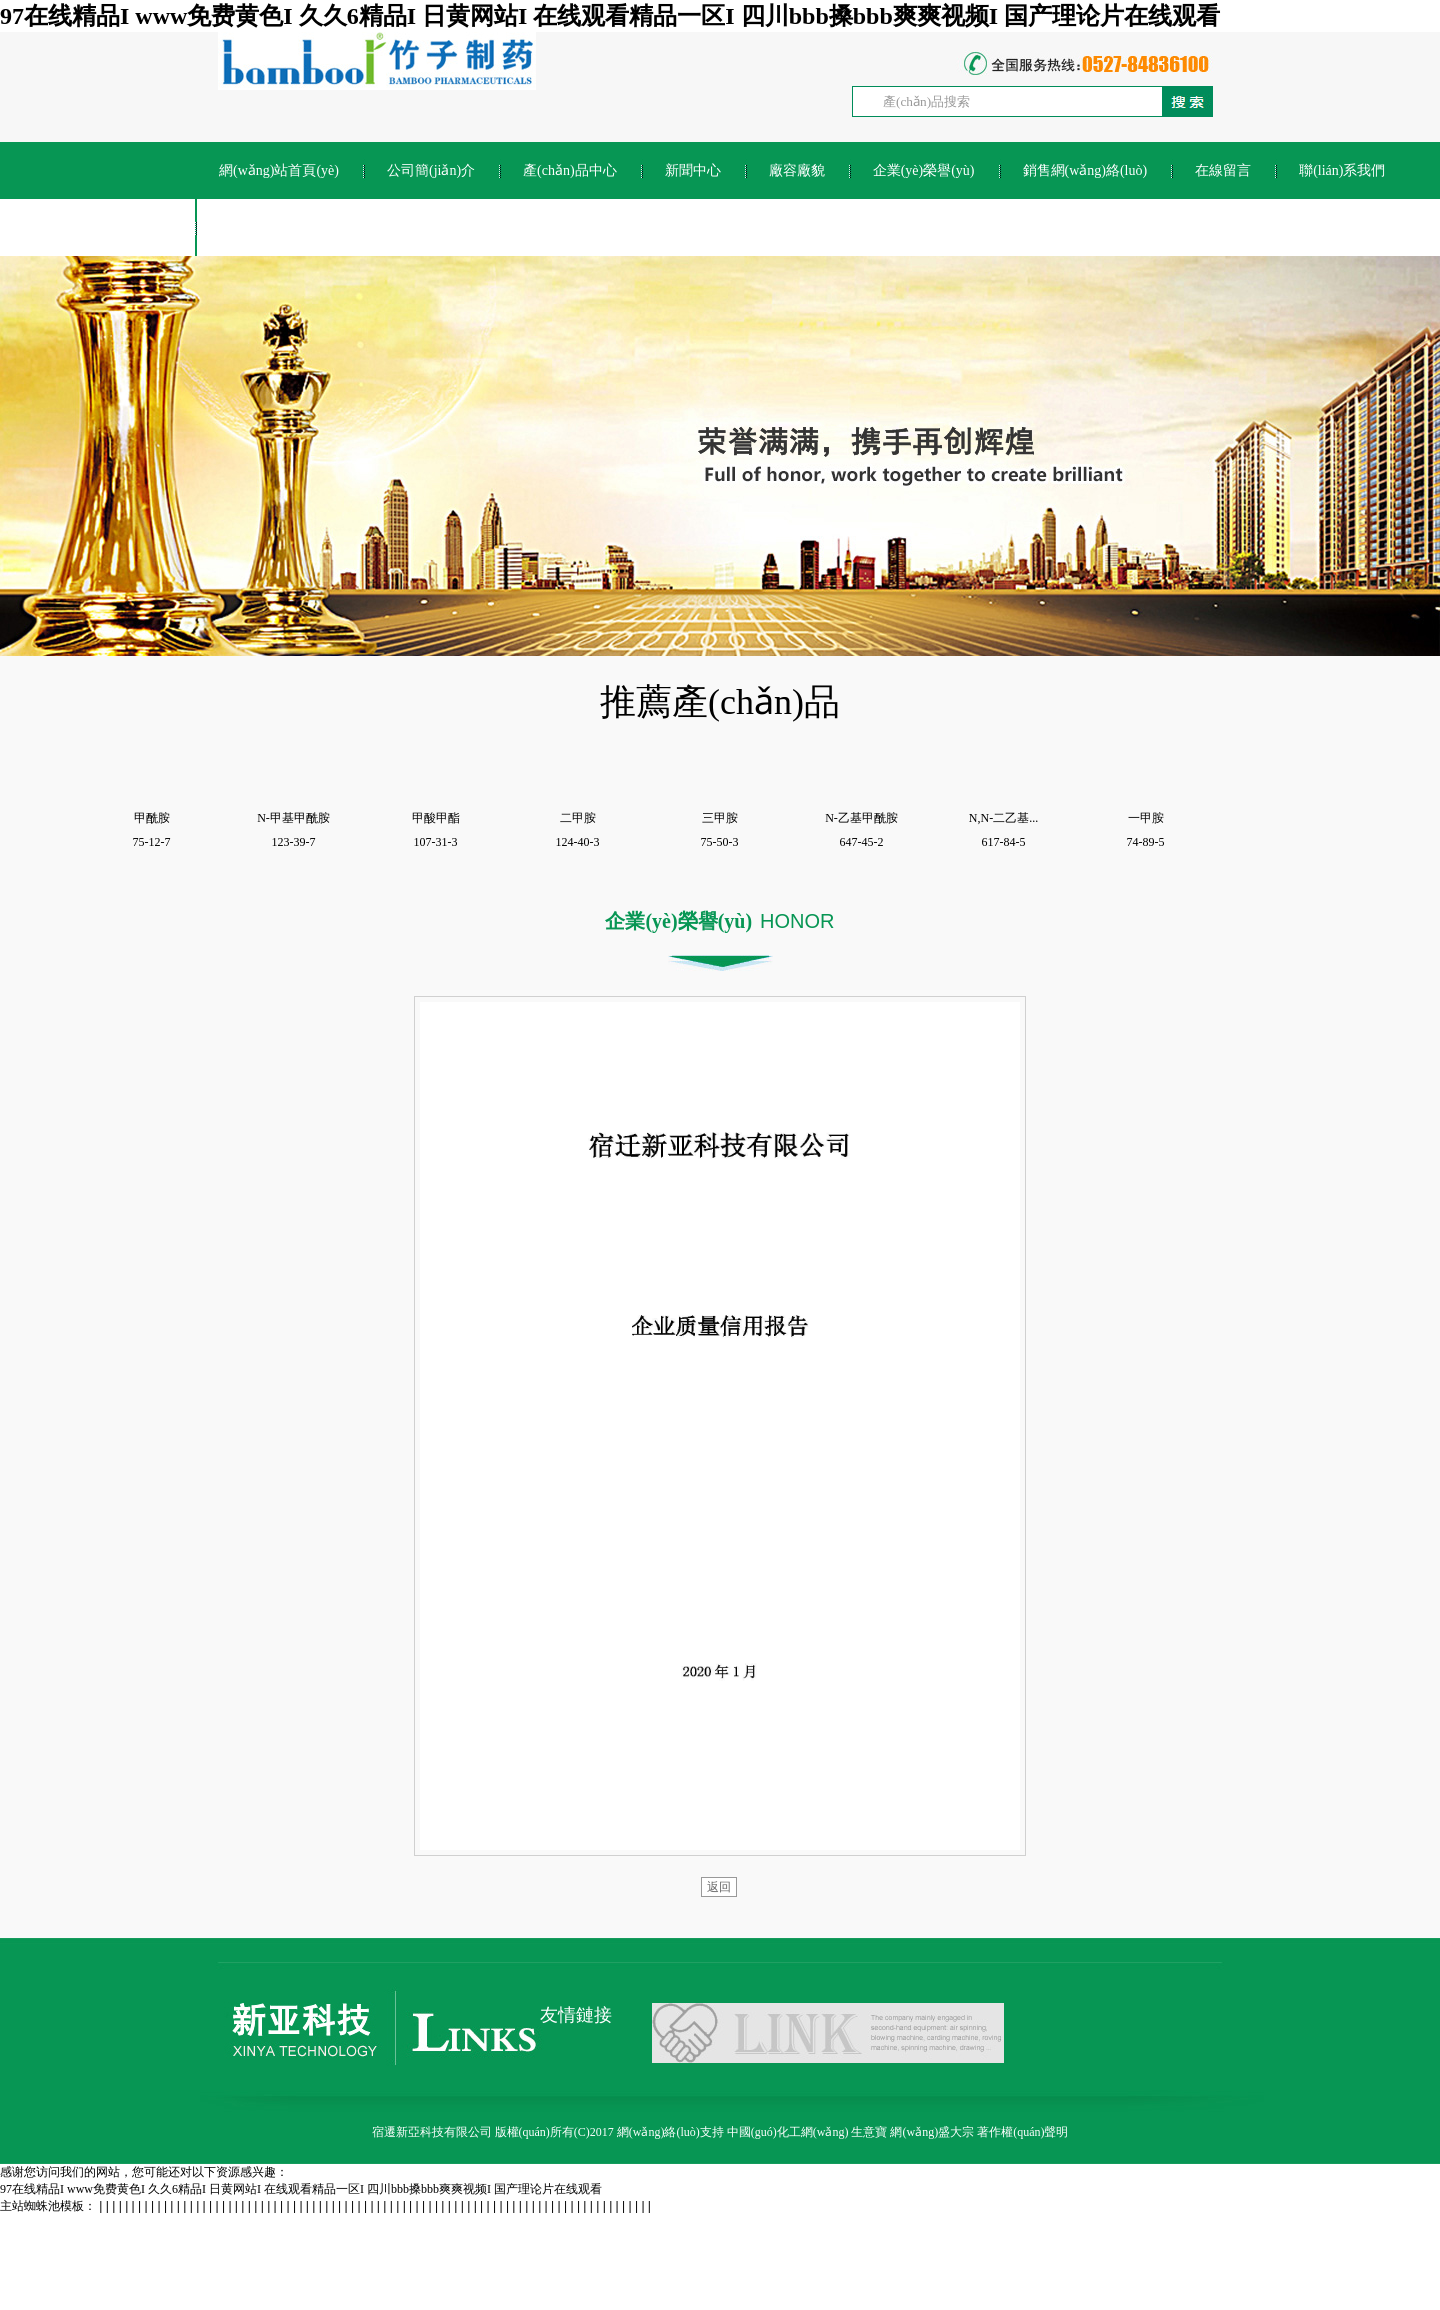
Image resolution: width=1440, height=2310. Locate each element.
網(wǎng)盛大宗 (932, 2132)
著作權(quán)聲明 (1022, 2132)
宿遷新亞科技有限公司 (432, 2132)
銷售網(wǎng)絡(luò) (1085, 170)
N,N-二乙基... (1003, 818)
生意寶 (869, 2132)
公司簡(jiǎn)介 (431, 170)
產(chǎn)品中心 (570, 170)
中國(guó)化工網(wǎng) (788, 2132)
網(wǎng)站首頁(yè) (279, 170)
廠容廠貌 (797, 170)
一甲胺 (1146, 818)
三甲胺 (720, 818)
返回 (719, 1887)
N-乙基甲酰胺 (861, 818)
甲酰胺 (152, 818)
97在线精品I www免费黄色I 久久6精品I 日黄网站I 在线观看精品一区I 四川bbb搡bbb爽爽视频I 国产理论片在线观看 (610, 16)
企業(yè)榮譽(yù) (924, 170)
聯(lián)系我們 (1342, 170)
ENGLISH (249, 227)
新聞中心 (693, 170)
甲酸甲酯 (436, 818)
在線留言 (1223, 170)
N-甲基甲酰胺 (293, 818)
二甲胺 (578, 818)
